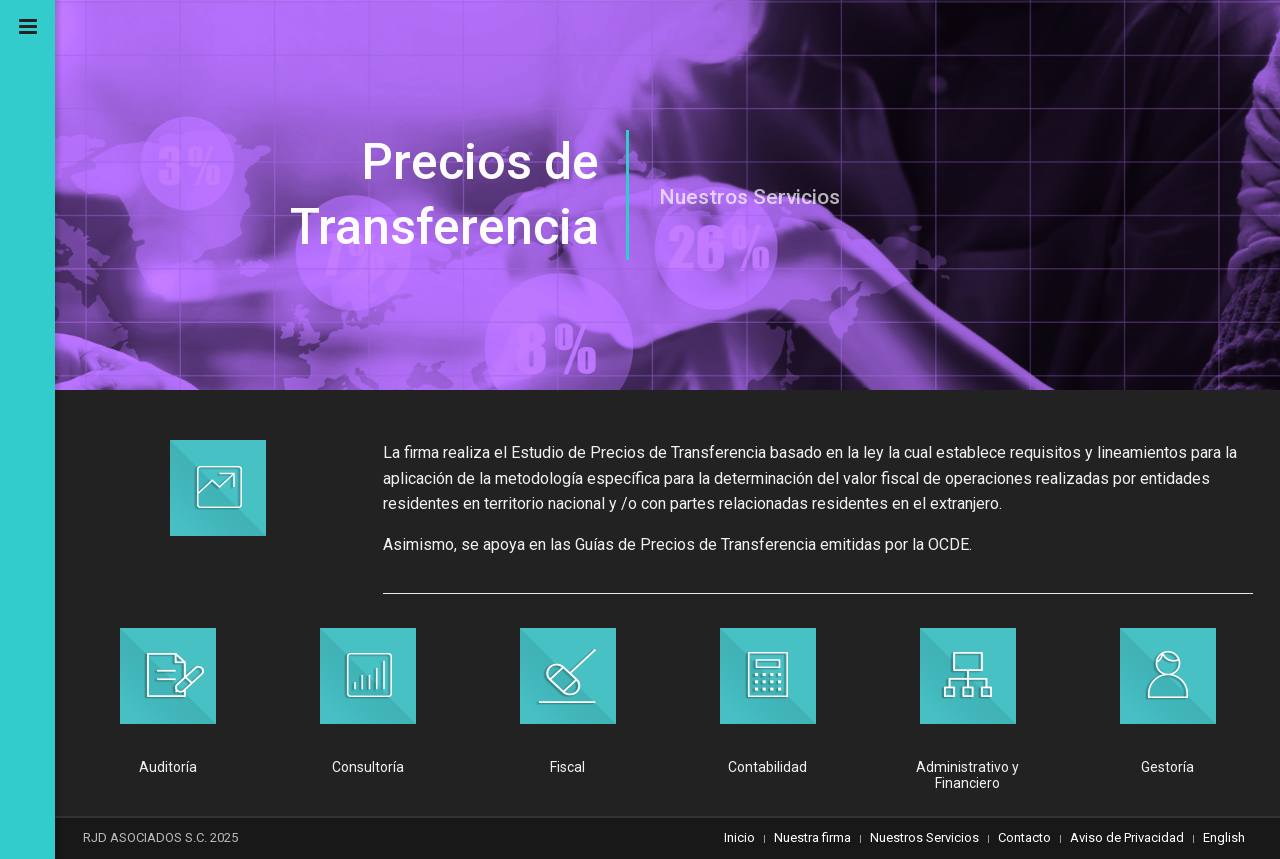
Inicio (739, 837)
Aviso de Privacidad (1127, 837)
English (1224, 837)
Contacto (1024, 837)
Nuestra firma (812, 837)
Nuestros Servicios (924, 837)
